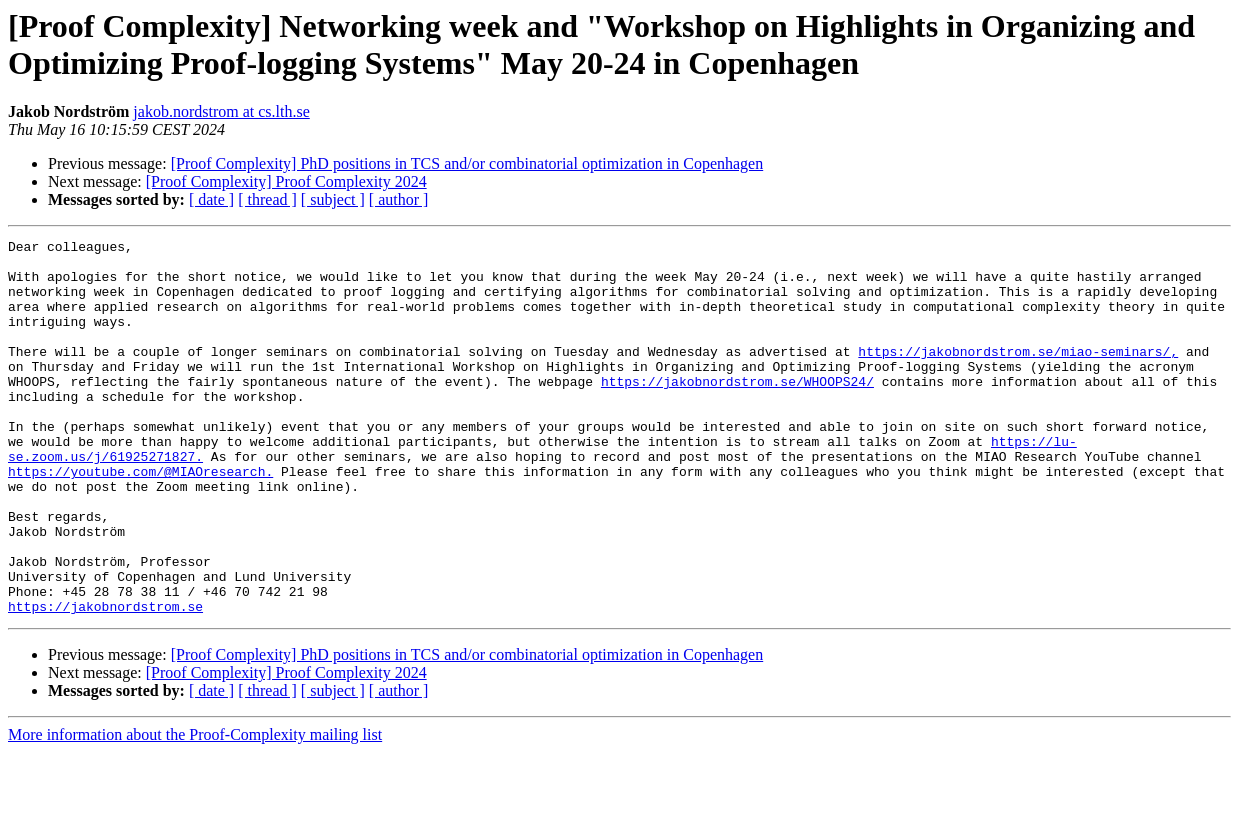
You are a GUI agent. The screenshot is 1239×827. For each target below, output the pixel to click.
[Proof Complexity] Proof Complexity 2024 (286, 181)
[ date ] (211, 199)
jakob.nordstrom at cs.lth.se (221, 111)
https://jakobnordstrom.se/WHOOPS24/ (737, 411)
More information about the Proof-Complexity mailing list (195, 809)
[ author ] (399, 199)
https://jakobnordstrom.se (105, 681)
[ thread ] (267, 199)
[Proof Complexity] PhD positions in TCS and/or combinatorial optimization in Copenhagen (467, 163)
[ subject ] (333, 199)
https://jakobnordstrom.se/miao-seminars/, (1018, 375)
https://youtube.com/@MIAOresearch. (140, 519)
